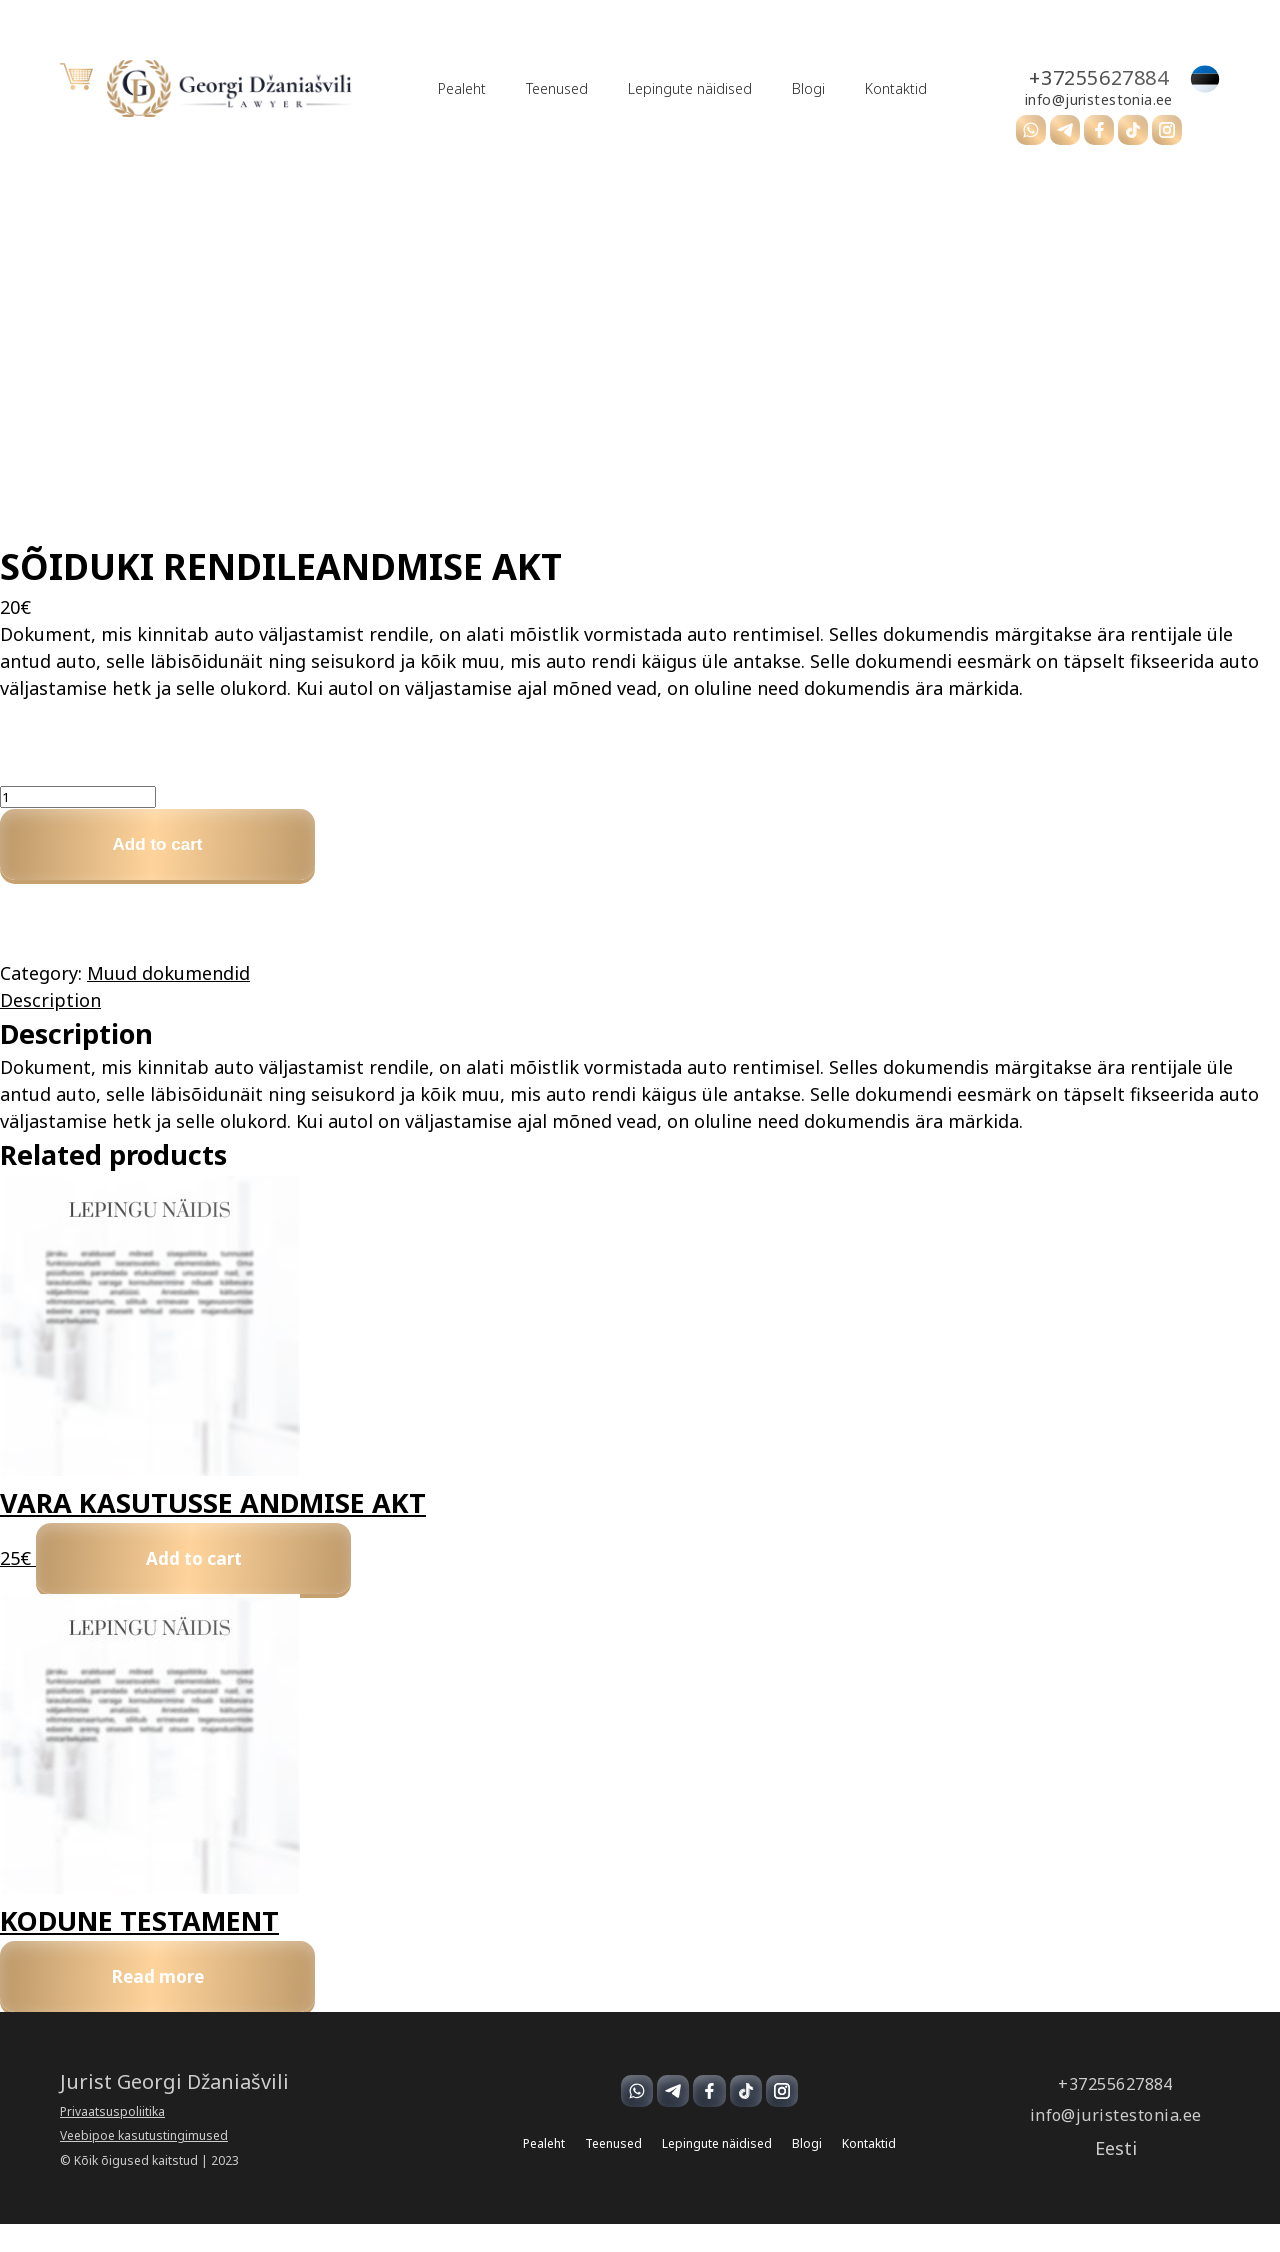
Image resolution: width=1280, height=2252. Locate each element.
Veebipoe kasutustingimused (144, 2165)
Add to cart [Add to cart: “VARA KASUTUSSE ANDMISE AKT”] (209, 1573)
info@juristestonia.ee (1043, 100)
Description (50, 1009)
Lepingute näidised (639, 89)
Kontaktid (845, 89)
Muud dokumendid (168, 982)
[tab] (640, 1009)
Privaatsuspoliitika (112, 2140)
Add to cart (172, 849)
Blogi (757, 89)
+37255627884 (1042, 78)
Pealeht (411, 89)
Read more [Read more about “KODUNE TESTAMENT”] (173, 2000)
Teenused (506, 89)
